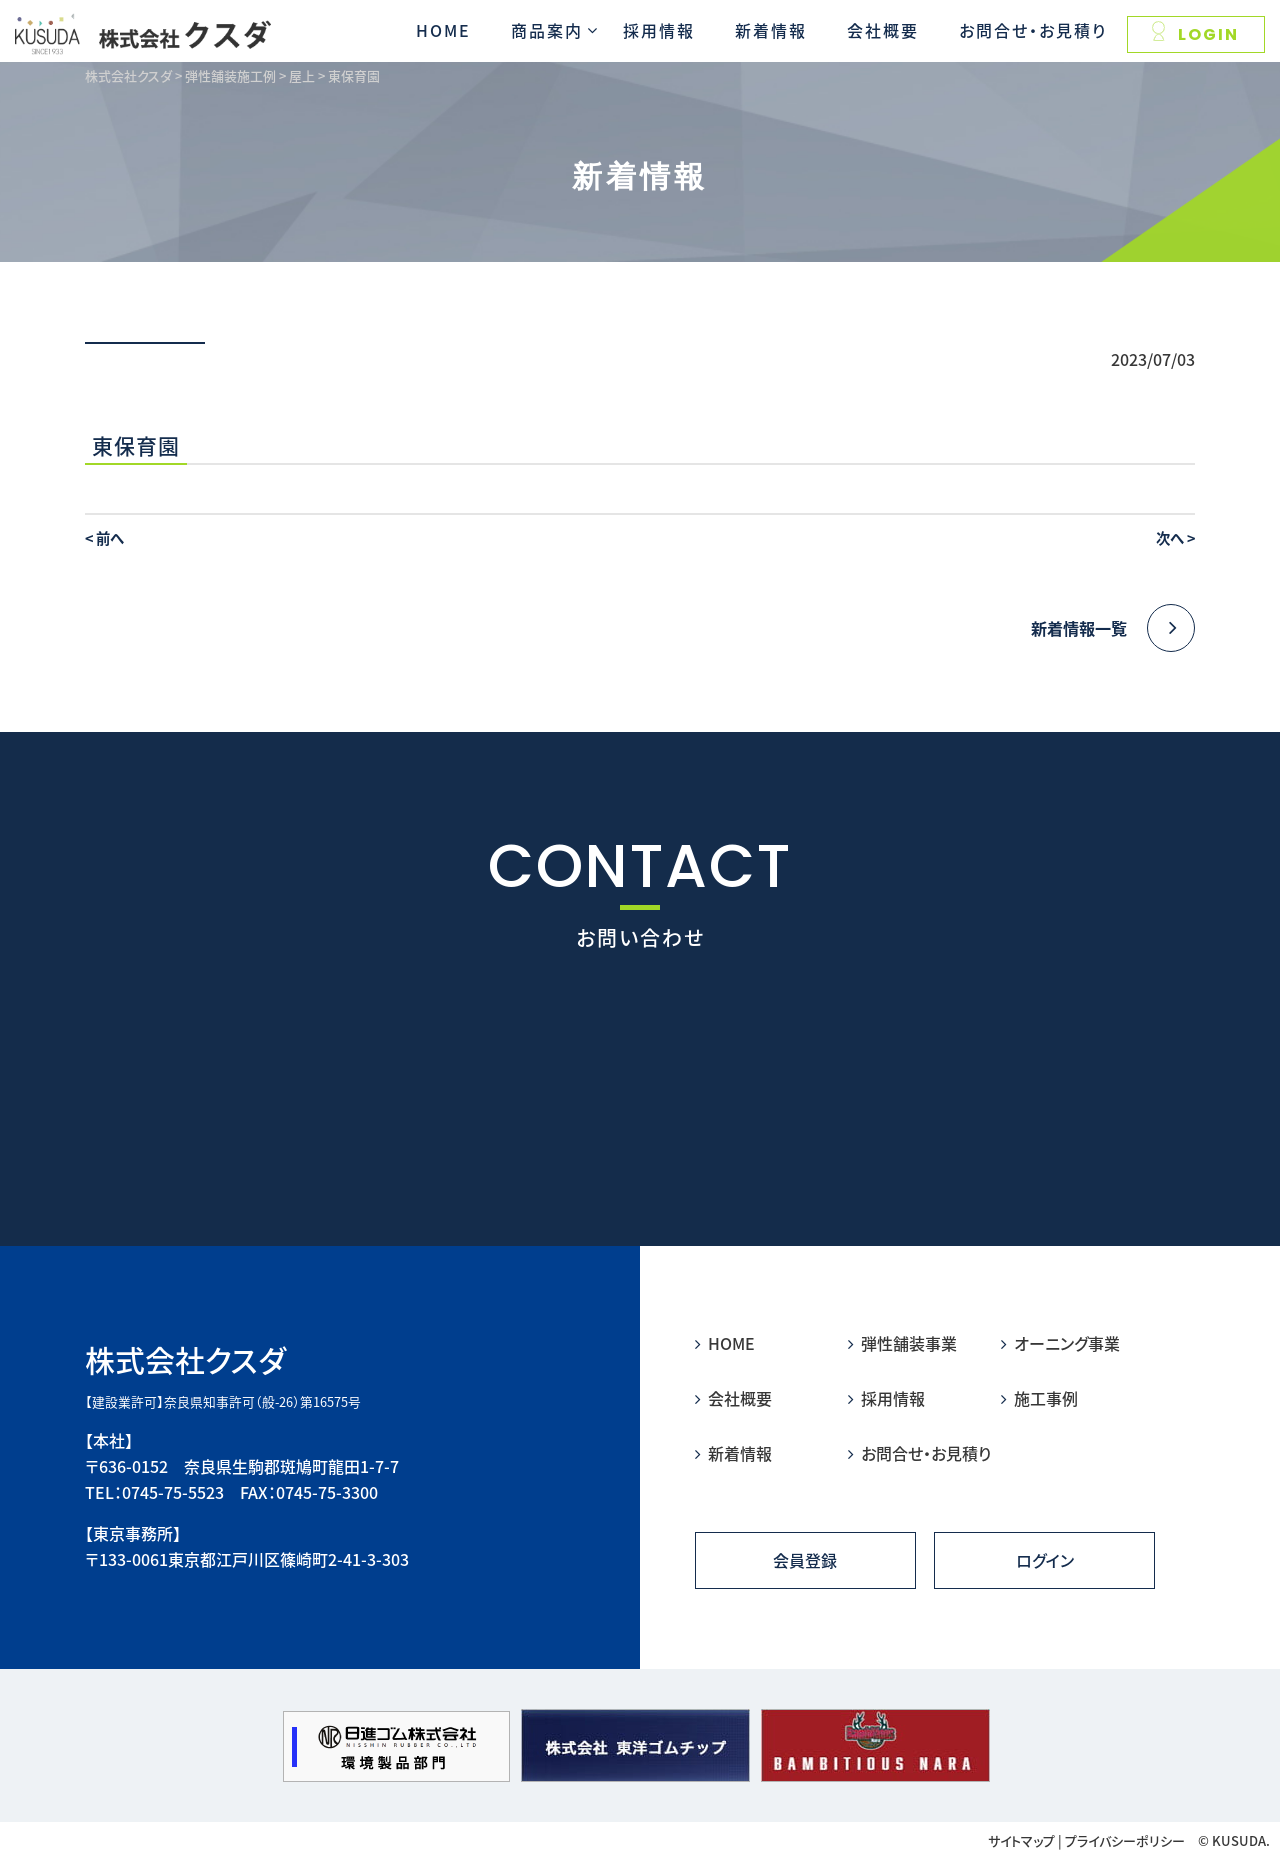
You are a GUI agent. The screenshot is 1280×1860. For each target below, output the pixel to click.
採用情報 (659, 30)
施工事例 (1039, 1398)
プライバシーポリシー (1125, 1840)
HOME (443, 30)
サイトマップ (1021, 1840)
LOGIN (1195, 33)
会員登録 (805, 1560)
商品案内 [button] (547, 30)
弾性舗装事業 (902, 1343)
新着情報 (771, 30)
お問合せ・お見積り (1033, 30)
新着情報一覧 (1113, 628)
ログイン (1045, 1560)
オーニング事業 (1060, 1343)
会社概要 (883, 30)
